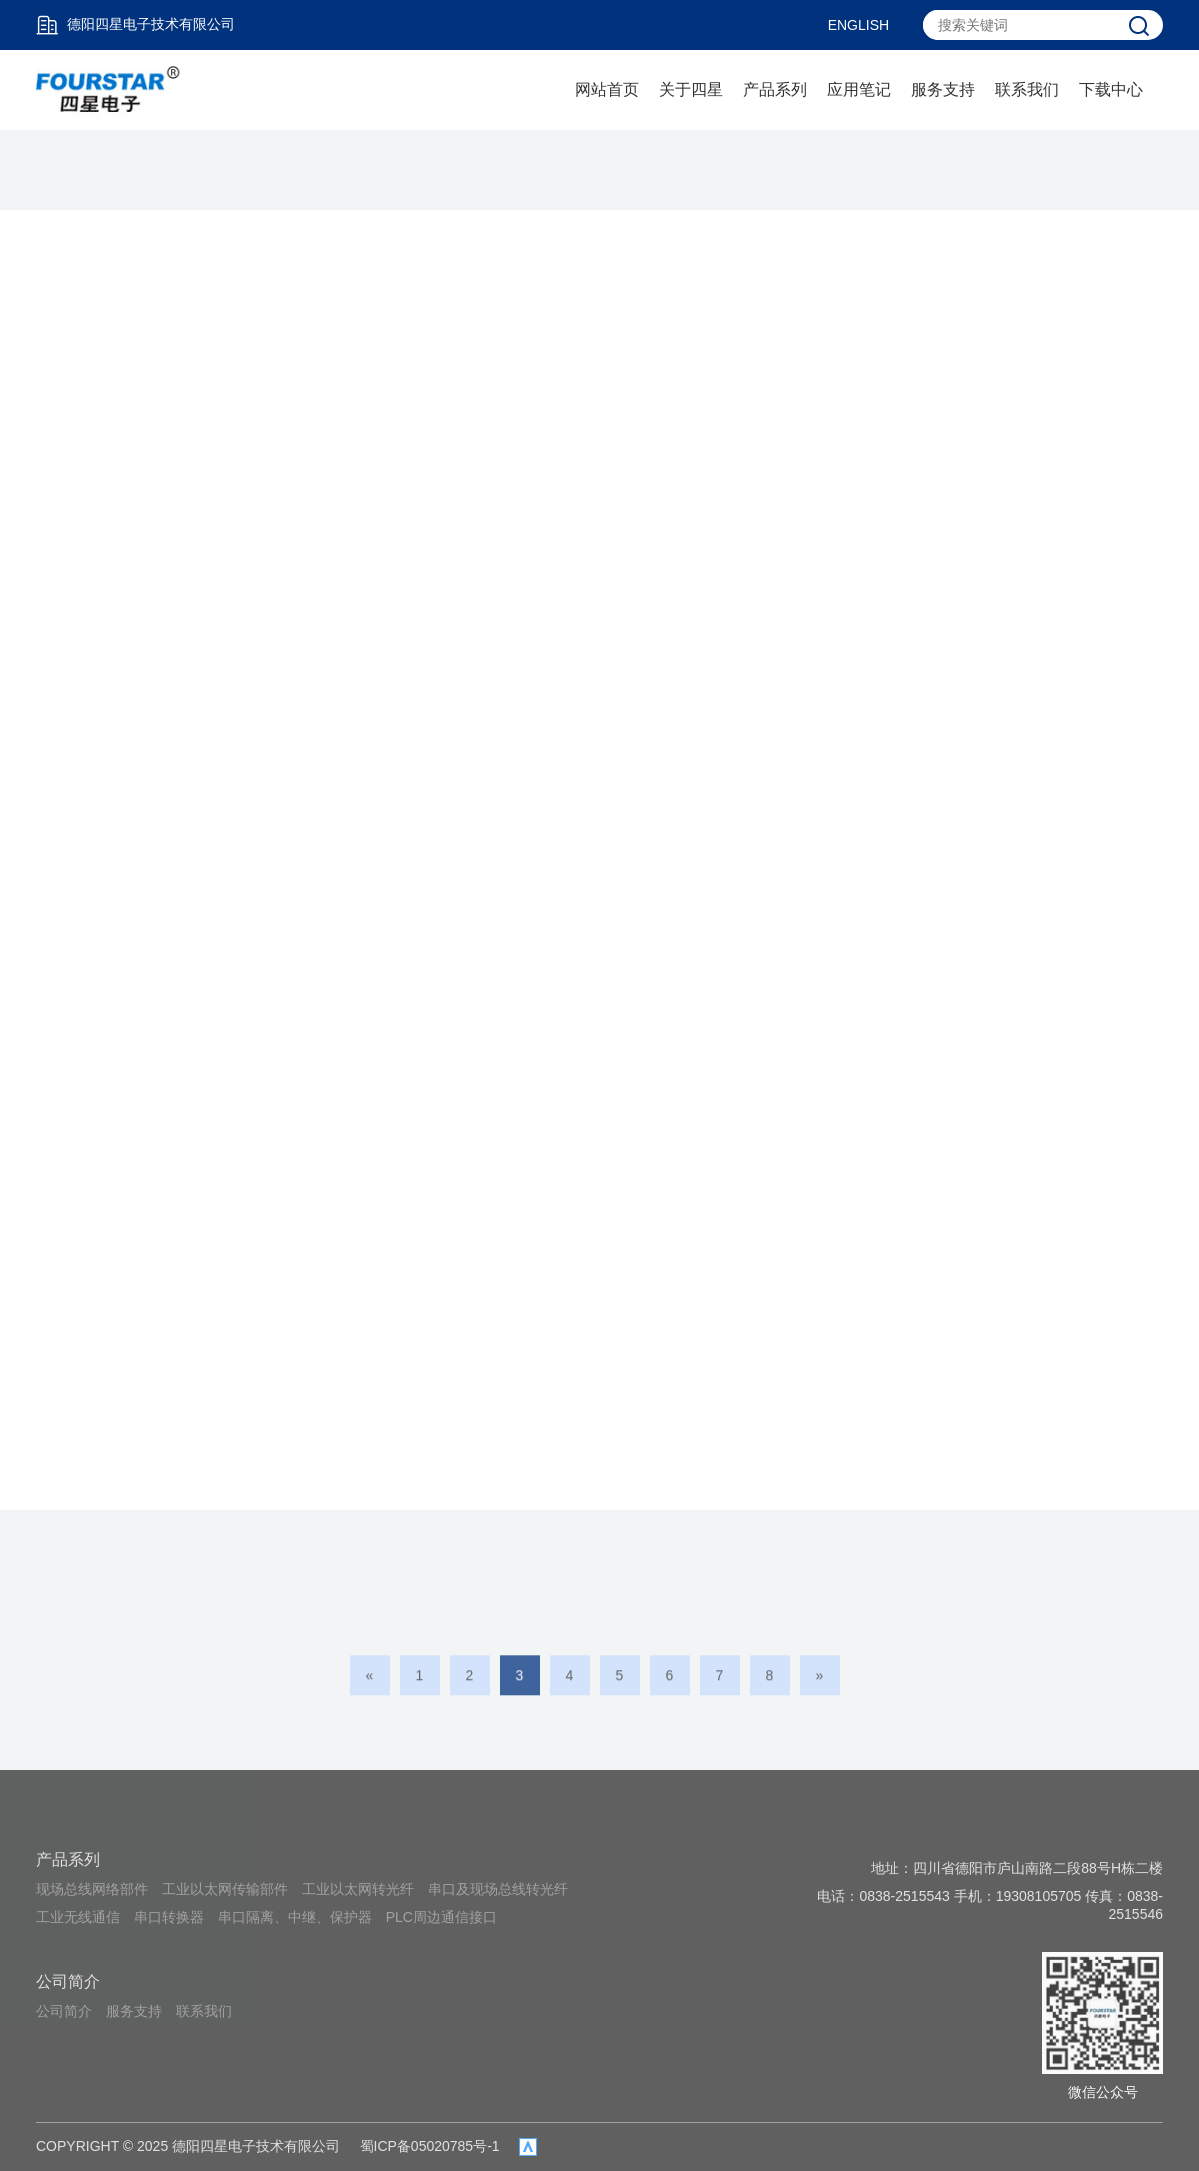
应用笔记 (859, 89)
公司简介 (68, 1981)
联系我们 (1027, 89)
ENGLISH (858, 25)
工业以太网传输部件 (225, 1889)
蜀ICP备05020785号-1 (430, 2146)
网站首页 (607, 89)
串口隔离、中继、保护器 (295, 1917)
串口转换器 (169, 1917)
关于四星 (691, 89)
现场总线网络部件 (92, 1889)
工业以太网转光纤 (358, 1889)
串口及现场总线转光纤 (498, 1889)
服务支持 (943, 89)
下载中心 (1111, 89)
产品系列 (775, 89)
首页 (90, 173)
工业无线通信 (78, 1917)
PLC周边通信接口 (441, 1917)
